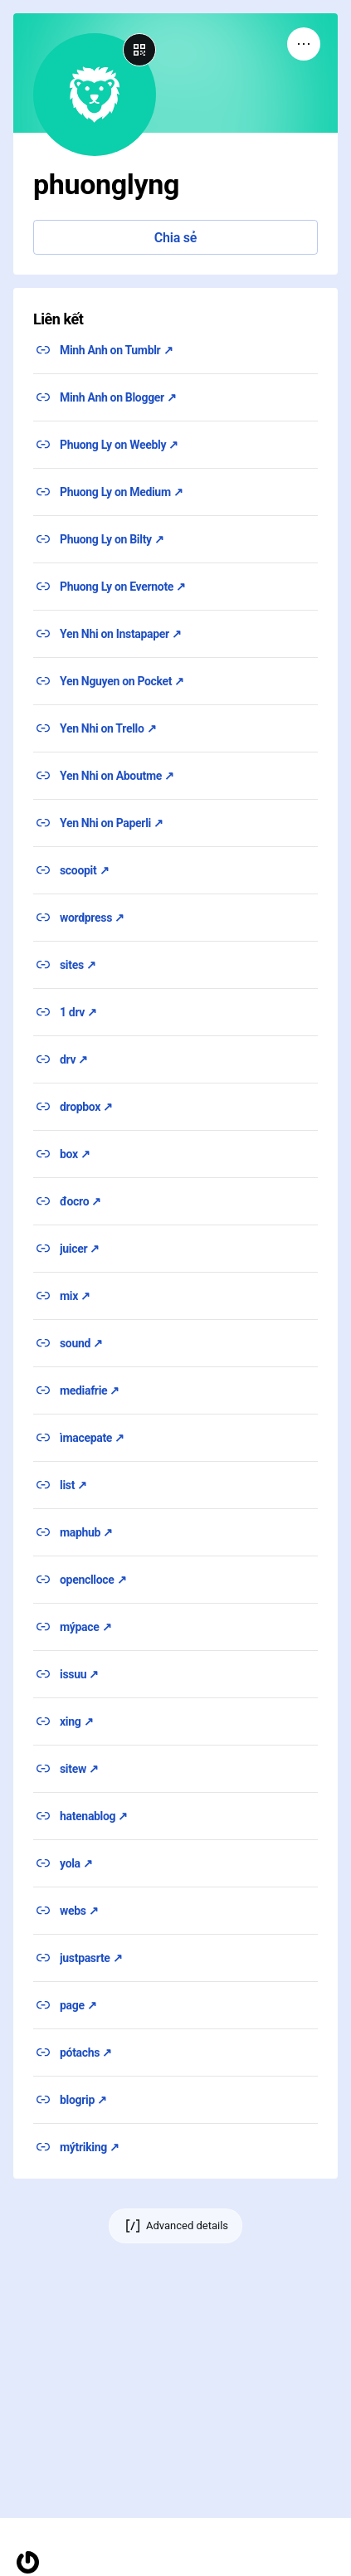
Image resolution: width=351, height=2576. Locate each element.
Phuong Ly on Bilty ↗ (112, 539)
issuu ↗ (79, 1674)
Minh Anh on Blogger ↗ (118, 397)
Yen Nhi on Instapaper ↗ (121, 633)
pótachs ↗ (86, 2052)
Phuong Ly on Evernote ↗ (123, 586)
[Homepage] (28, 2562)
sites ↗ (78, 964)
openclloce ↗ (93, 1579)
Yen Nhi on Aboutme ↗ (117, 775)
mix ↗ (75, 1296)
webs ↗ (79, 1910)
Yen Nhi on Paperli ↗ (111, 823)
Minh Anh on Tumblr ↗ (116, 350)
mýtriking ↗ (89, 2147)
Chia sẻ (175, 238)
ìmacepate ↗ (92, 1437)
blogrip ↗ (83, 2099)
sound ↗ (81, 1343)
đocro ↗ (80, 1201)
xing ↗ (76, 1721)
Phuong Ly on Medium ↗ (121, 492)
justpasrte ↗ (91, 1958)
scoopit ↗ (84, 870)
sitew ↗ (79, 1768)
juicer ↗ (80, 1248)
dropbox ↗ (86, 1106)
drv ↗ (74, 1059)
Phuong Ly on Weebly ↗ (119, 444)
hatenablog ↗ (94, 1816)
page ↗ (78, 2005)
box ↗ (75, 1154)
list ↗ (73, 1485)
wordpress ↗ (92, 917)
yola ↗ (76, 1863)
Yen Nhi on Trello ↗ (108, 728)
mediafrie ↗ (89, 1390)
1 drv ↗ (78, 1012)
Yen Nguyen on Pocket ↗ (122, 681)
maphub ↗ (86, 1532)
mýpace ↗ (85, 1627)
